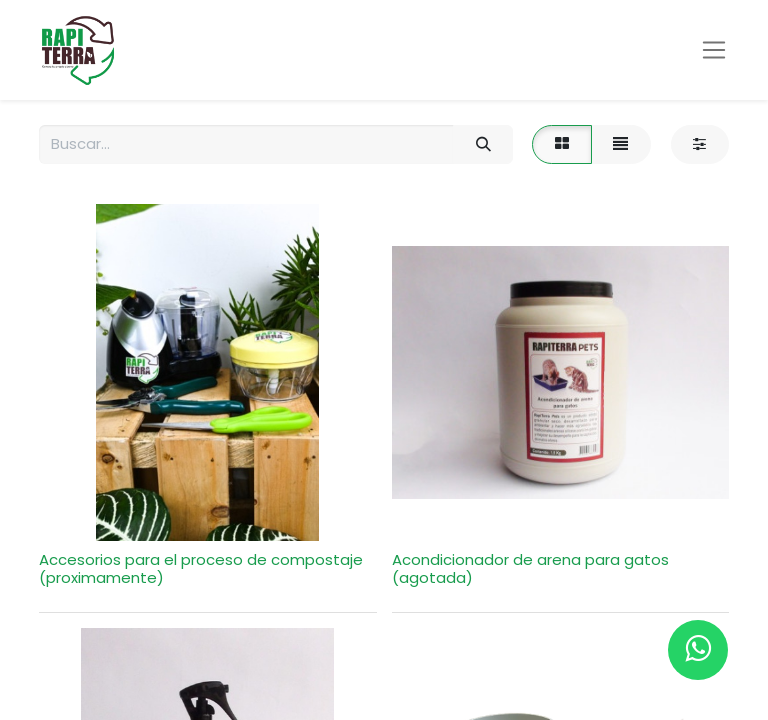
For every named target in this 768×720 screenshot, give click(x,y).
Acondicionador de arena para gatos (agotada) (530, 568)
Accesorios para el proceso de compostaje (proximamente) (201, 568)
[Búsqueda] (483, 144)
